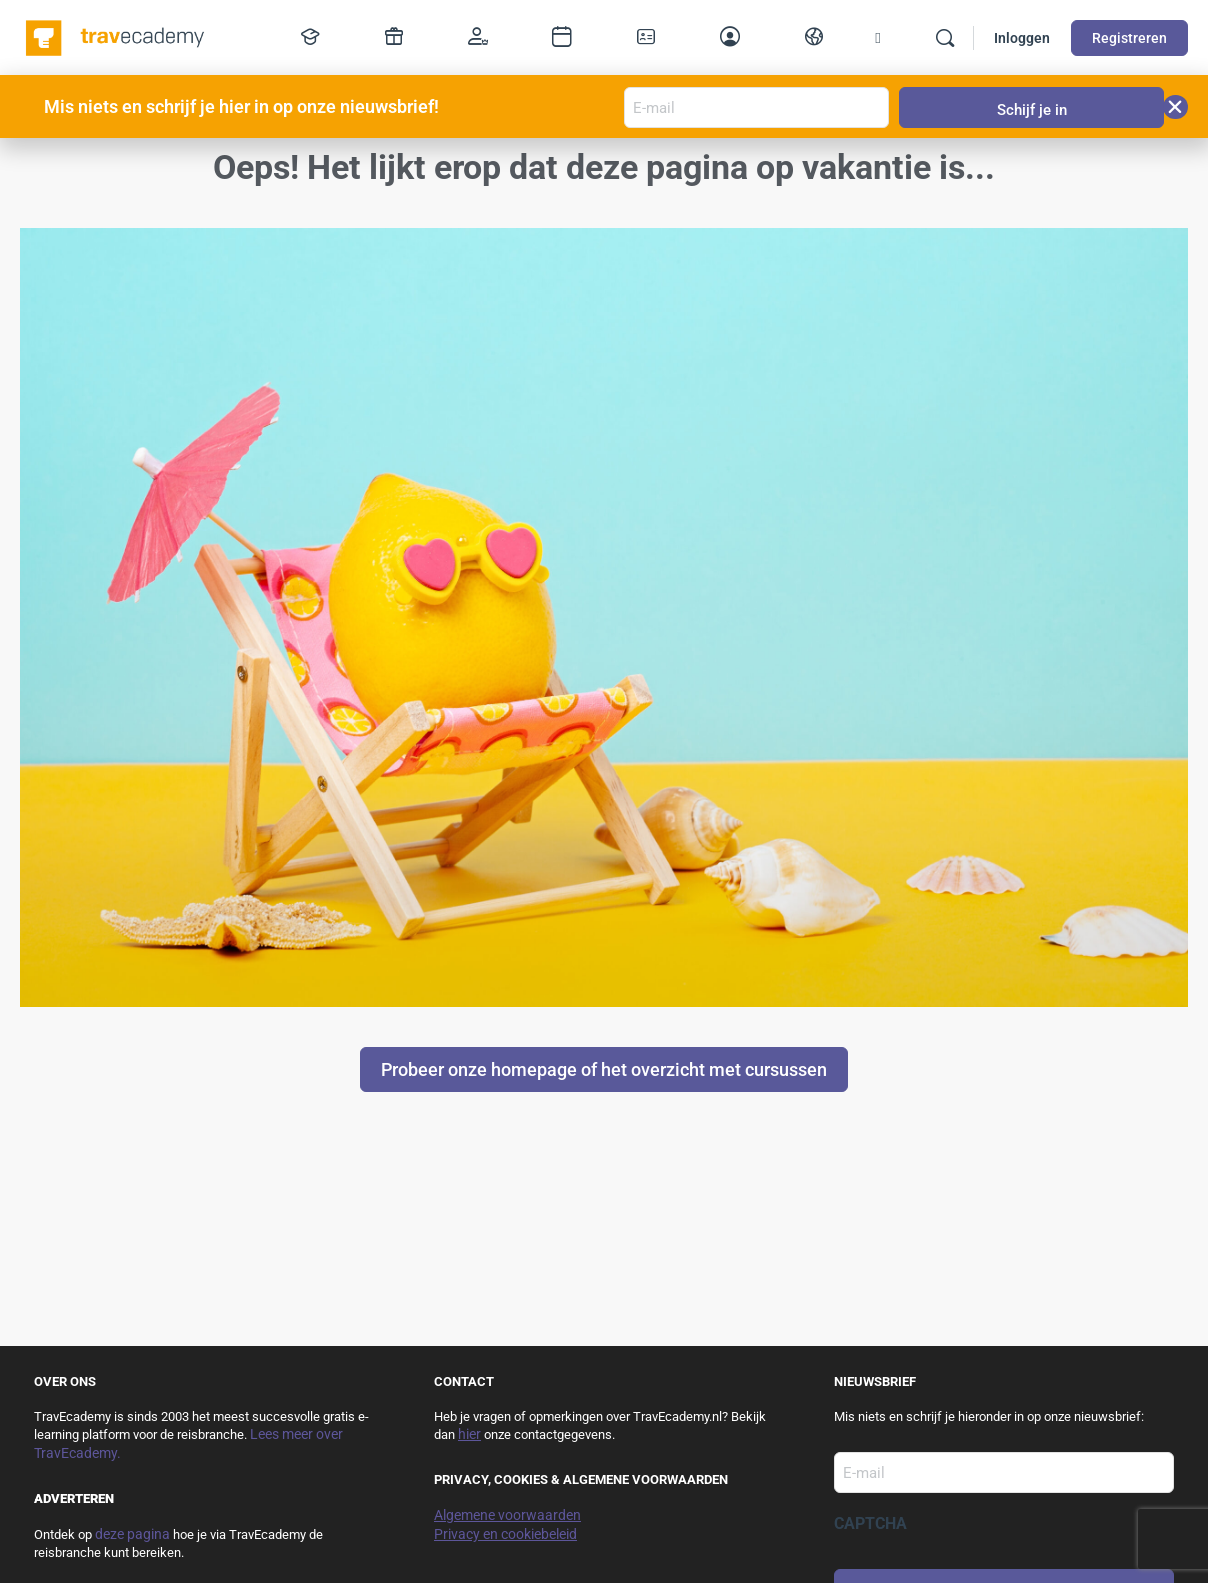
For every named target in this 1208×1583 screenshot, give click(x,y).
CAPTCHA (870, 1523)
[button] (1175, 107)
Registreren (1129, 38)
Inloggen (1022, 38)
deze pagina (132, 1534)
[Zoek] (945, 38)
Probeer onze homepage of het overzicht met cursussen (604, 1069)
